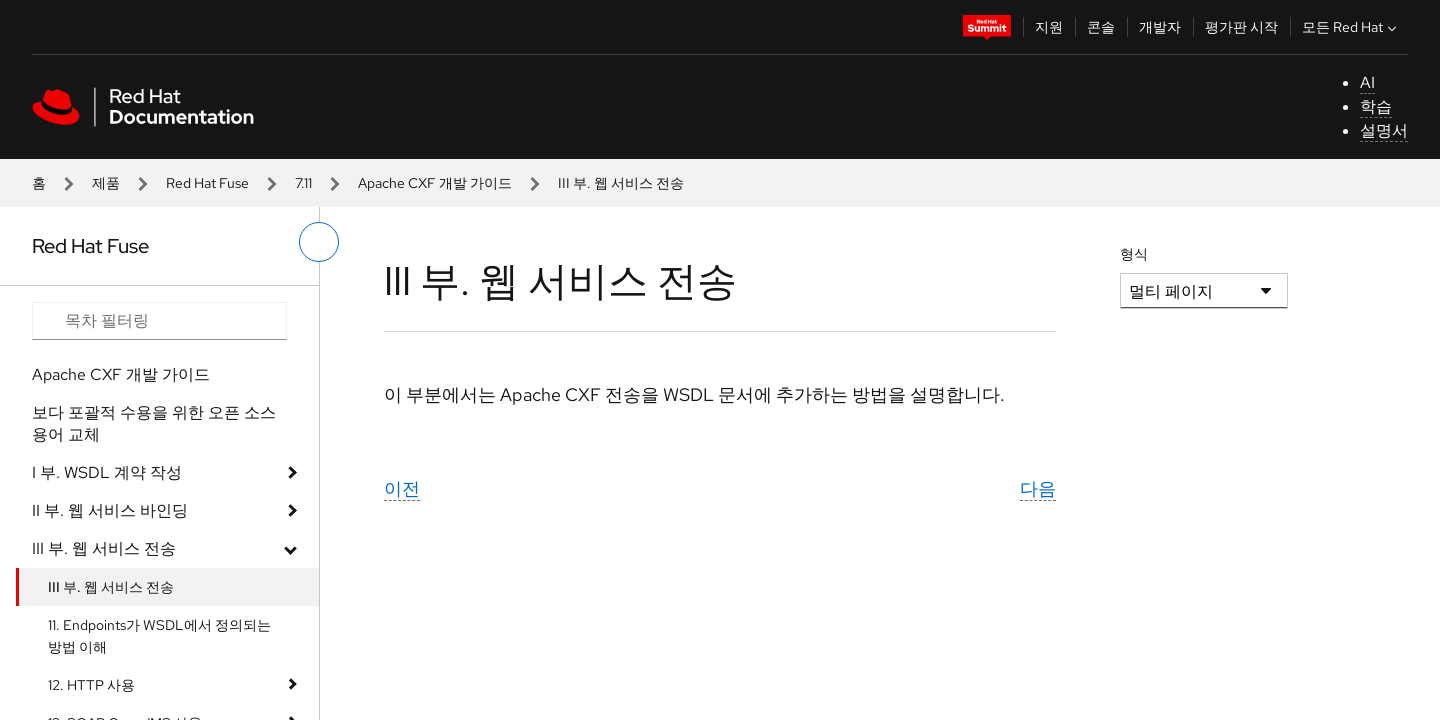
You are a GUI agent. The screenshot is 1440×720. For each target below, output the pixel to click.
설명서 (1384, 130)
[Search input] (159, 321)
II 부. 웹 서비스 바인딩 (110, 510)
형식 (1134, 254)
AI (1367, 82)
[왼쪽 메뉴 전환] (319, 242)
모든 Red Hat (1351, 27)
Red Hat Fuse (207, 183)
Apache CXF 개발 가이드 (435, 183)
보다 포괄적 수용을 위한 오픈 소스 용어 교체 (154, 423)
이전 (402, 488)
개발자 (1160, 27)
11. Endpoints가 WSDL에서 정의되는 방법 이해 (159, 636)
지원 (1049, 27)
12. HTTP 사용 (91, 685)
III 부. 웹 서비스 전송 (104, 548)
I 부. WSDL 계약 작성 (107, 472)
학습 (1376, 106)
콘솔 (1101, 27)
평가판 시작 (1241, 27)
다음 (1038, 488)
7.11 (303, 183)
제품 (106, 183)
